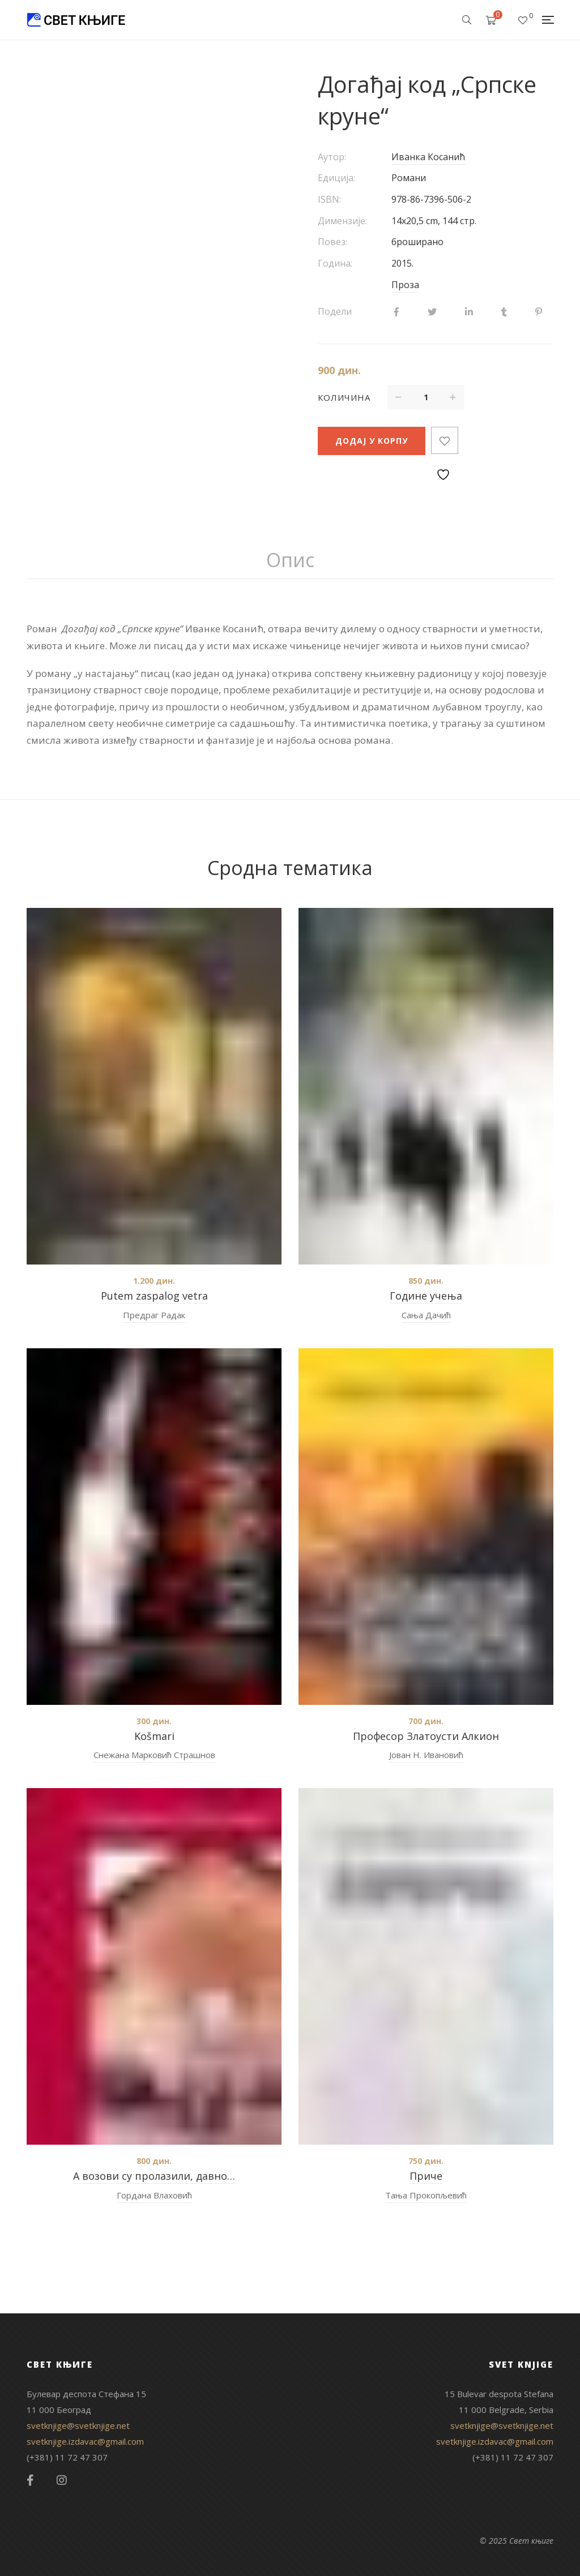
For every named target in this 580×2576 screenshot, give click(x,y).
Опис (290, 560)
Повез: (332, 241)
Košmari (154, 1736)
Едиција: (336, 178)
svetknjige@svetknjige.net (78, 2425)
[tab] (290, 560)
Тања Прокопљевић (426, 2195)
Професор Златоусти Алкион (426, 1736)
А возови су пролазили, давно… (154, 2176)
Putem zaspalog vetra (154, 1295)
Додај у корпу (371, 440)
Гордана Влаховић (154, 2195)
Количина (344, 397)
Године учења (426, 1295)
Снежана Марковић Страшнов (154, 1754)
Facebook (30, 2480)
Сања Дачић (426, 1315)
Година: (335, 263)
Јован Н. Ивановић (426, 1754)
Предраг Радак (154, 1315)
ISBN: (329, 199)
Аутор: (332, 157)
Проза (405, 284)
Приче (426, 2176)
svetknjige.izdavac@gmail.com (85, 2441)
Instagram (62, 2480)
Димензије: (342, 221)
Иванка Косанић (428, 157)
